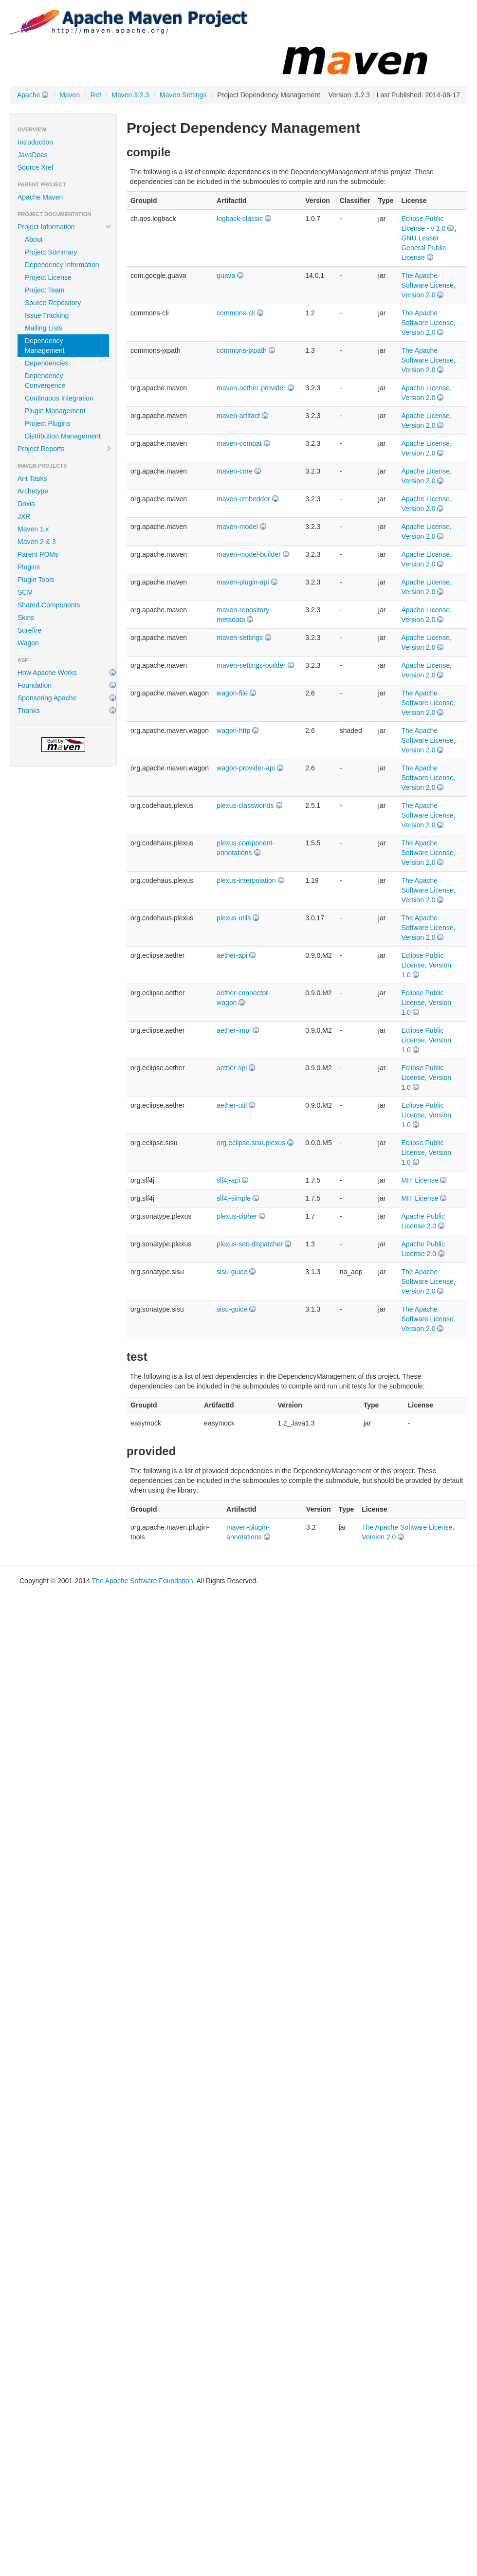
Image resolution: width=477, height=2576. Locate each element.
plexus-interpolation (246, 880)
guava (226, 275)
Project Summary (51, 252)
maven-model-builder (249, 554)
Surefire (29, 630)
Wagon (28, 643)
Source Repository (53, 303)
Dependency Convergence (45, 380)
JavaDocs (32, 155)
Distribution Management (63, 436)
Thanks (29, 710)
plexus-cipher (237, 1216)
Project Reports (65, 449)
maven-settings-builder (251, 665)
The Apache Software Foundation (142, 1581)
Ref (96, 95)
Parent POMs (38, 554)
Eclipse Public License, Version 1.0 (426, 965)
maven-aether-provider (251, 388)
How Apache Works (47, 672)
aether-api (232, 955)
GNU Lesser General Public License (423, 247)
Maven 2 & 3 (37, 542)
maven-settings (240, 637)
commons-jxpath (242, 350)
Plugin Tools (36, 580)
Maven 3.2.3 (130, 95)
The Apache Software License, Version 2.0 (428, 285)
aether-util (232, 1105)
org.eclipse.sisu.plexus (251, 1143)
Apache (28, 95)
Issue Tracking (47, 315)
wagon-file (232, 693)
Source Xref (36, 167)
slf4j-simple (234, 1198)
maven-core (235, 471)
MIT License (419, 1180)
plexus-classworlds (245, 805)
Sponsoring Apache (47, 698)
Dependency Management (45, 345)
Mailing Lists (43, 328)
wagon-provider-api (246, 768)
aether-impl (234, 1030)
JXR (24, 516)
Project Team (44, 290)
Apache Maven (40, 197)
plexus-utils (234, 918)
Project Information (65, 227)
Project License (48, 277)
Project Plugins (47, 423)
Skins (26, 617)
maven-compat (239, 443)
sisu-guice (232, 1272)
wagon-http (233, 730)
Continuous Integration (59, 398)
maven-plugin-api (243, 582)
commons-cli (236, 313)
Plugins (29, 567)
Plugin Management (55, 411)
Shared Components (49, 605)
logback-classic (240, 218)
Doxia (26, 504)
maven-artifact (238, 416)
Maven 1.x (33, 529)
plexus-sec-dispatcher (250, 1244)
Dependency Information (62, 265)
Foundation (35, 685)
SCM (25, 592)
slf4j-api (228, 1180)
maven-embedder (243, 499)
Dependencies (47, 363)
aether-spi (232, 1068)
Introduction (35, 142)
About (34, 239)
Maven (69, 95)
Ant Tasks (32, 478)
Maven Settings (183, 95)
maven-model (237, 526)
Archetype (33, 491)
